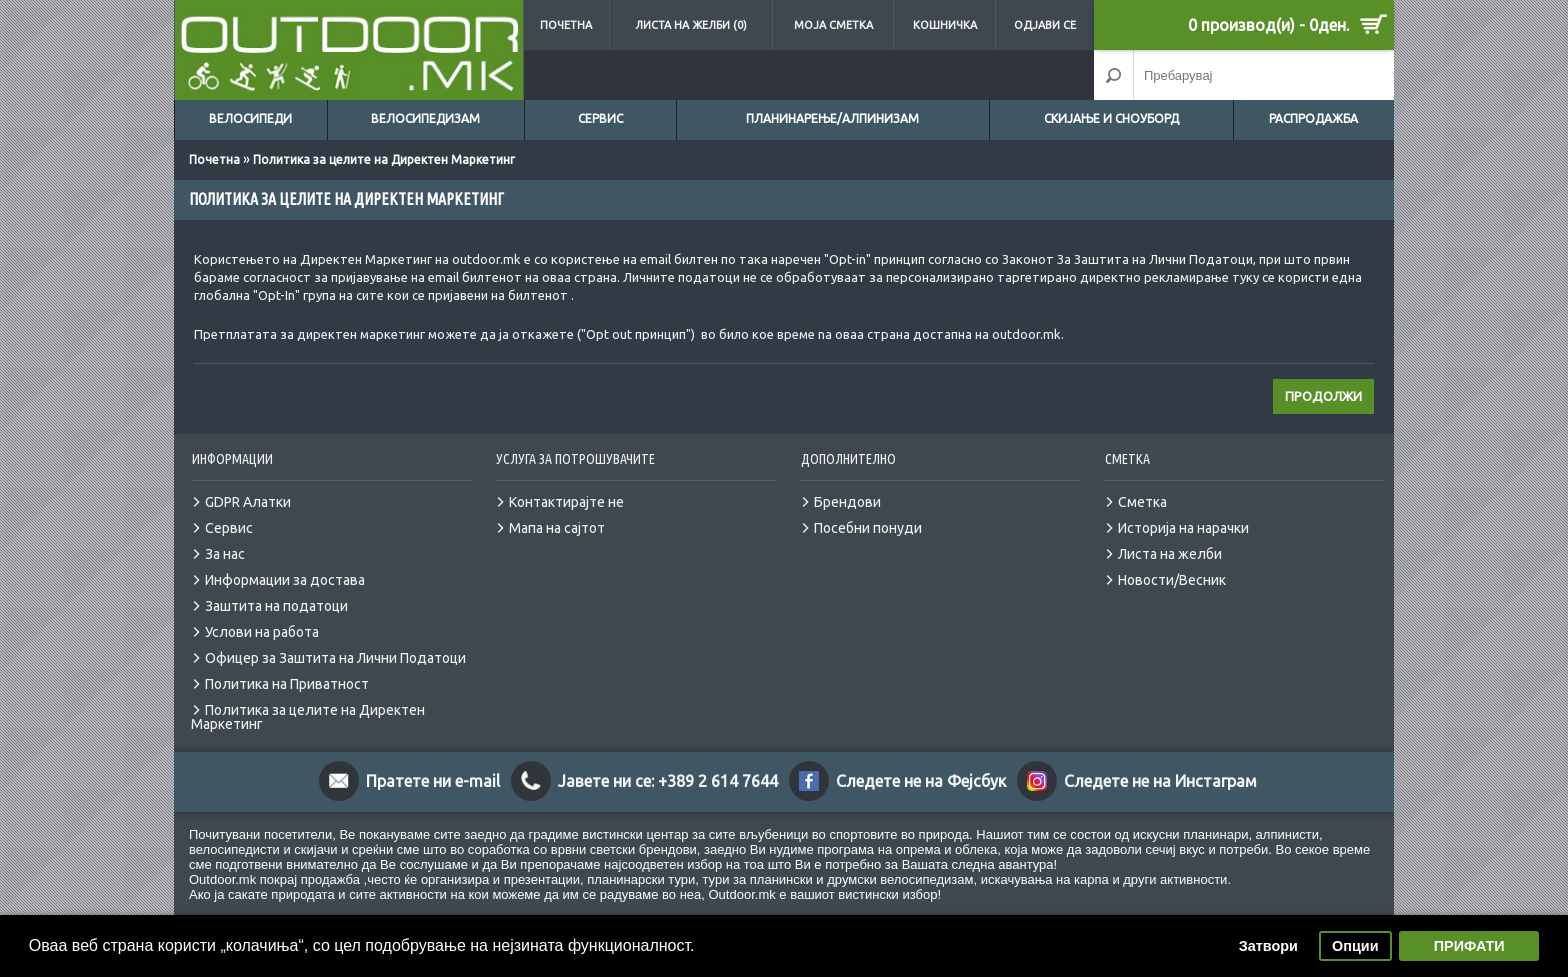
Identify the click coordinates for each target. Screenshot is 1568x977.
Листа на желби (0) (691, 25)
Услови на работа (262, 632)
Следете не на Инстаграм (1160, 781)
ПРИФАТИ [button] (1469, 946)
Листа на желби (1170, 554)
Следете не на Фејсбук (921, 781)
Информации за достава (285, 580)
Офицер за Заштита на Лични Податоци (335, 658)
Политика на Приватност (287, 684)
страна (595, 277)
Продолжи (1323, 396)
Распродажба (1313, 118)
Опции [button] (1355, 946)
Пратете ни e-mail (433, 781)
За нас (225, 554)
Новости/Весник (1172, 580)
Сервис (600, 118)
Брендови (847, 502)
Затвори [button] (1268, 946)
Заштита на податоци (276, 606)
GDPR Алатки (248, 502)
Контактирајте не (566, 502)
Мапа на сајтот (557, 528)
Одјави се (1045, 25)
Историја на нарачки (1183, 528)
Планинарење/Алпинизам (832, 118)
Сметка (1142, 502)
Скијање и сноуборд (1111, 118)
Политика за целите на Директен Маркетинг (384, 159)
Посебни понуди (868, 528)
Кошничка (945, 25)
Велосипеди (250, 118)
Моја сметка (833, 25)
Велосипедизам (425, 118)
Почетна (566, 25)
